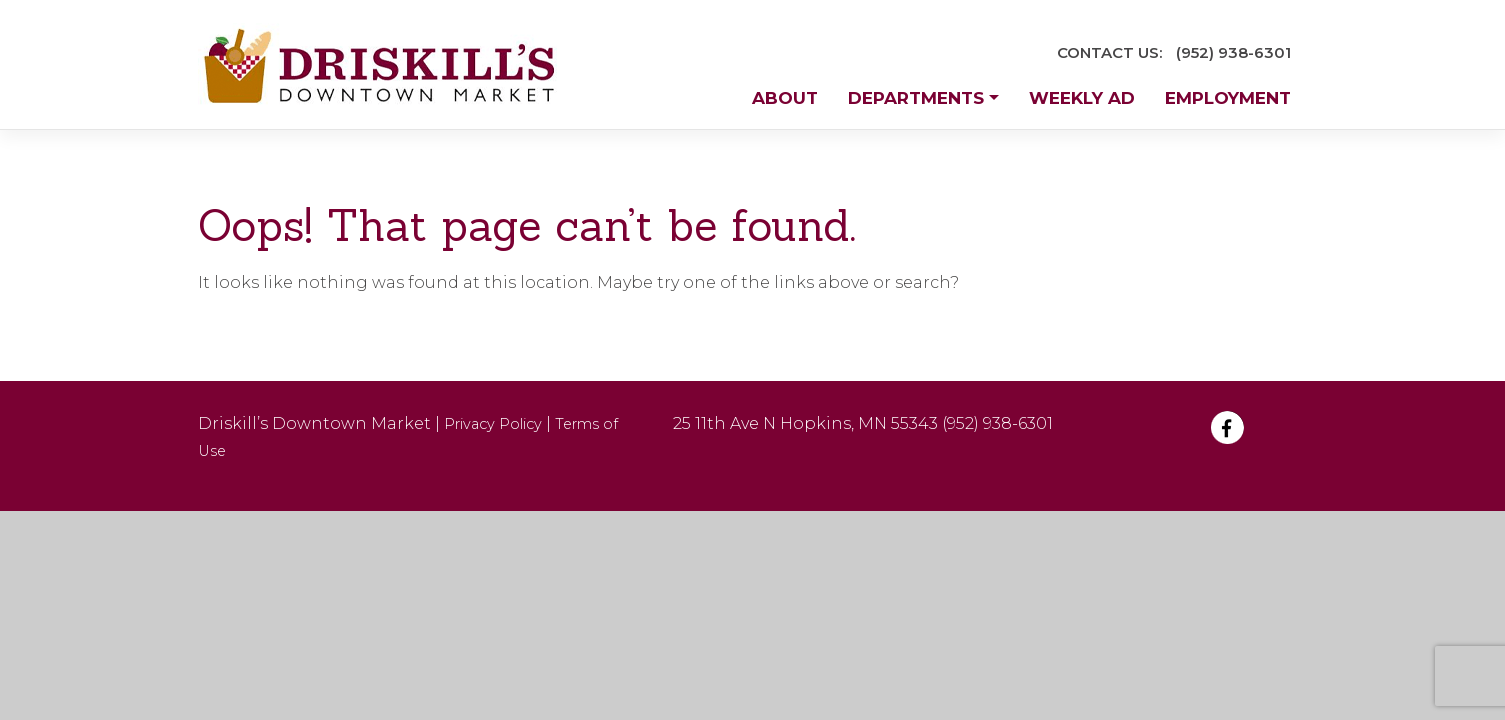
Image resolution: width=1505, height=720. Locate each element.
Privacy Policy (493, 424)
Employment (1228, 98)
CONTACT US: (1109, 52)
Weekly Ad (1082, 98)
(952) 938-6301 (1233, 52)
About (785, 98)
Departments (916, 98)
